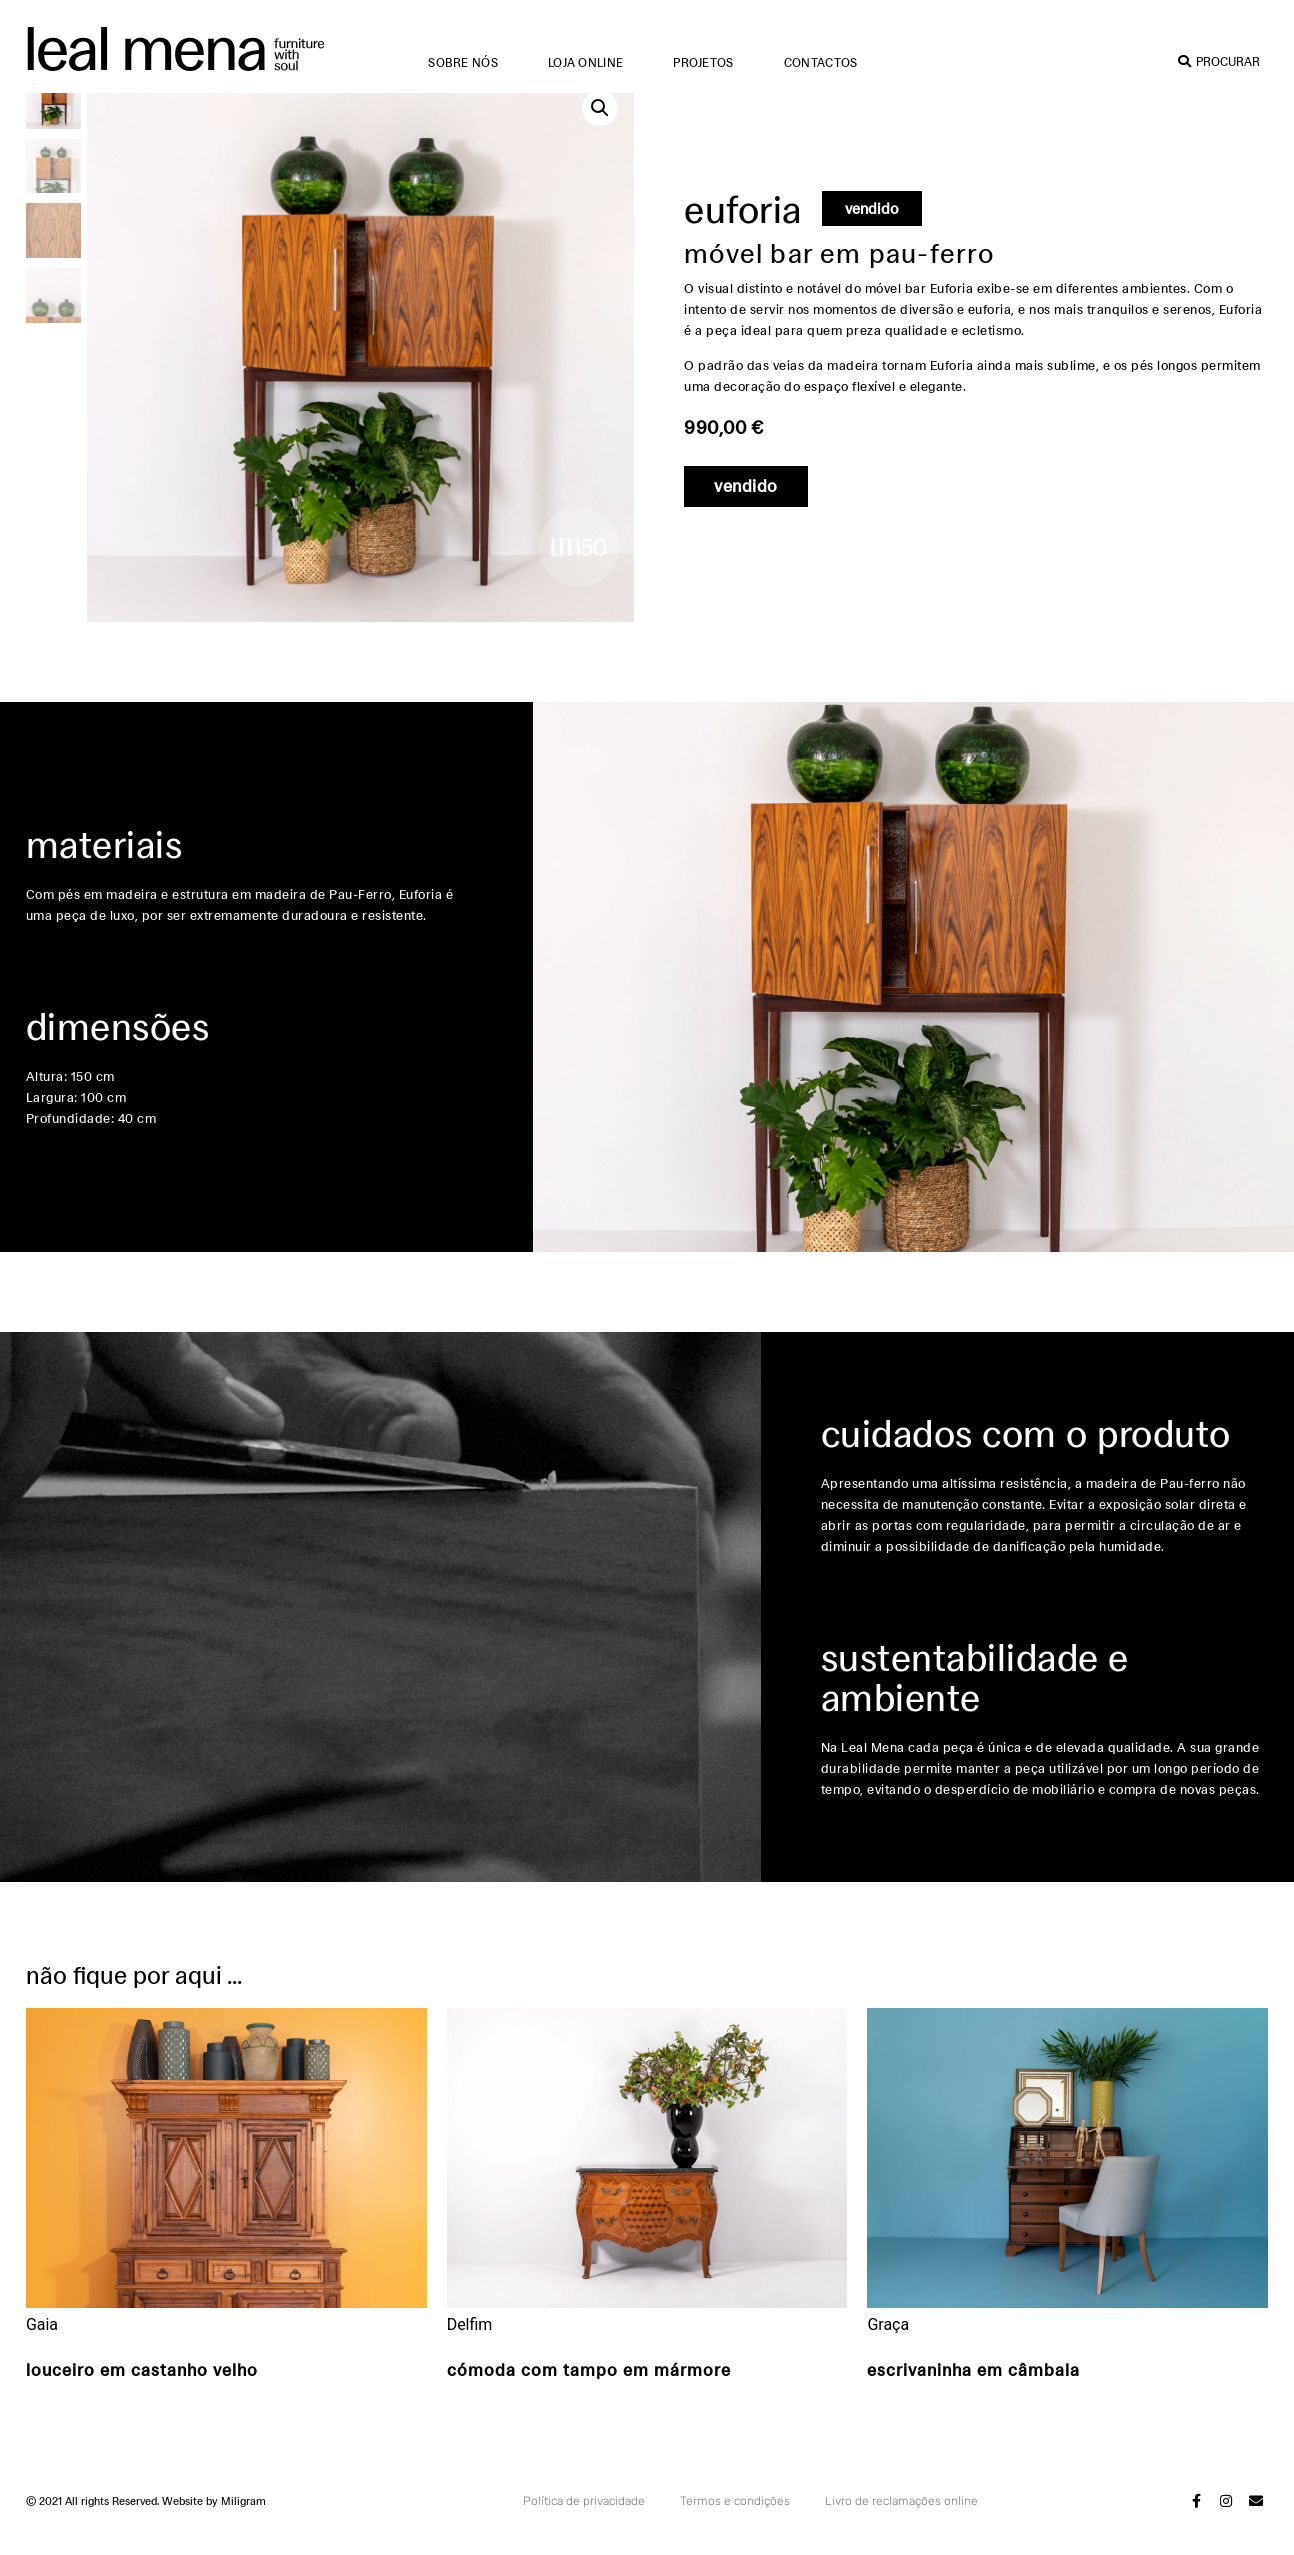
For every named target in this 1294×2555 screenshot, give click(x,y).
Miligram (243, 2525)
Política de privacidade (584, 2525)
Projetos (703, 62)
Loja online (585, 62)
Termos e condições (735, 2525)
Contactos (821, 62)
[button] (600, 132)
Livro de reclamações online (901, 2525)
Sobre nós (463, 62)
